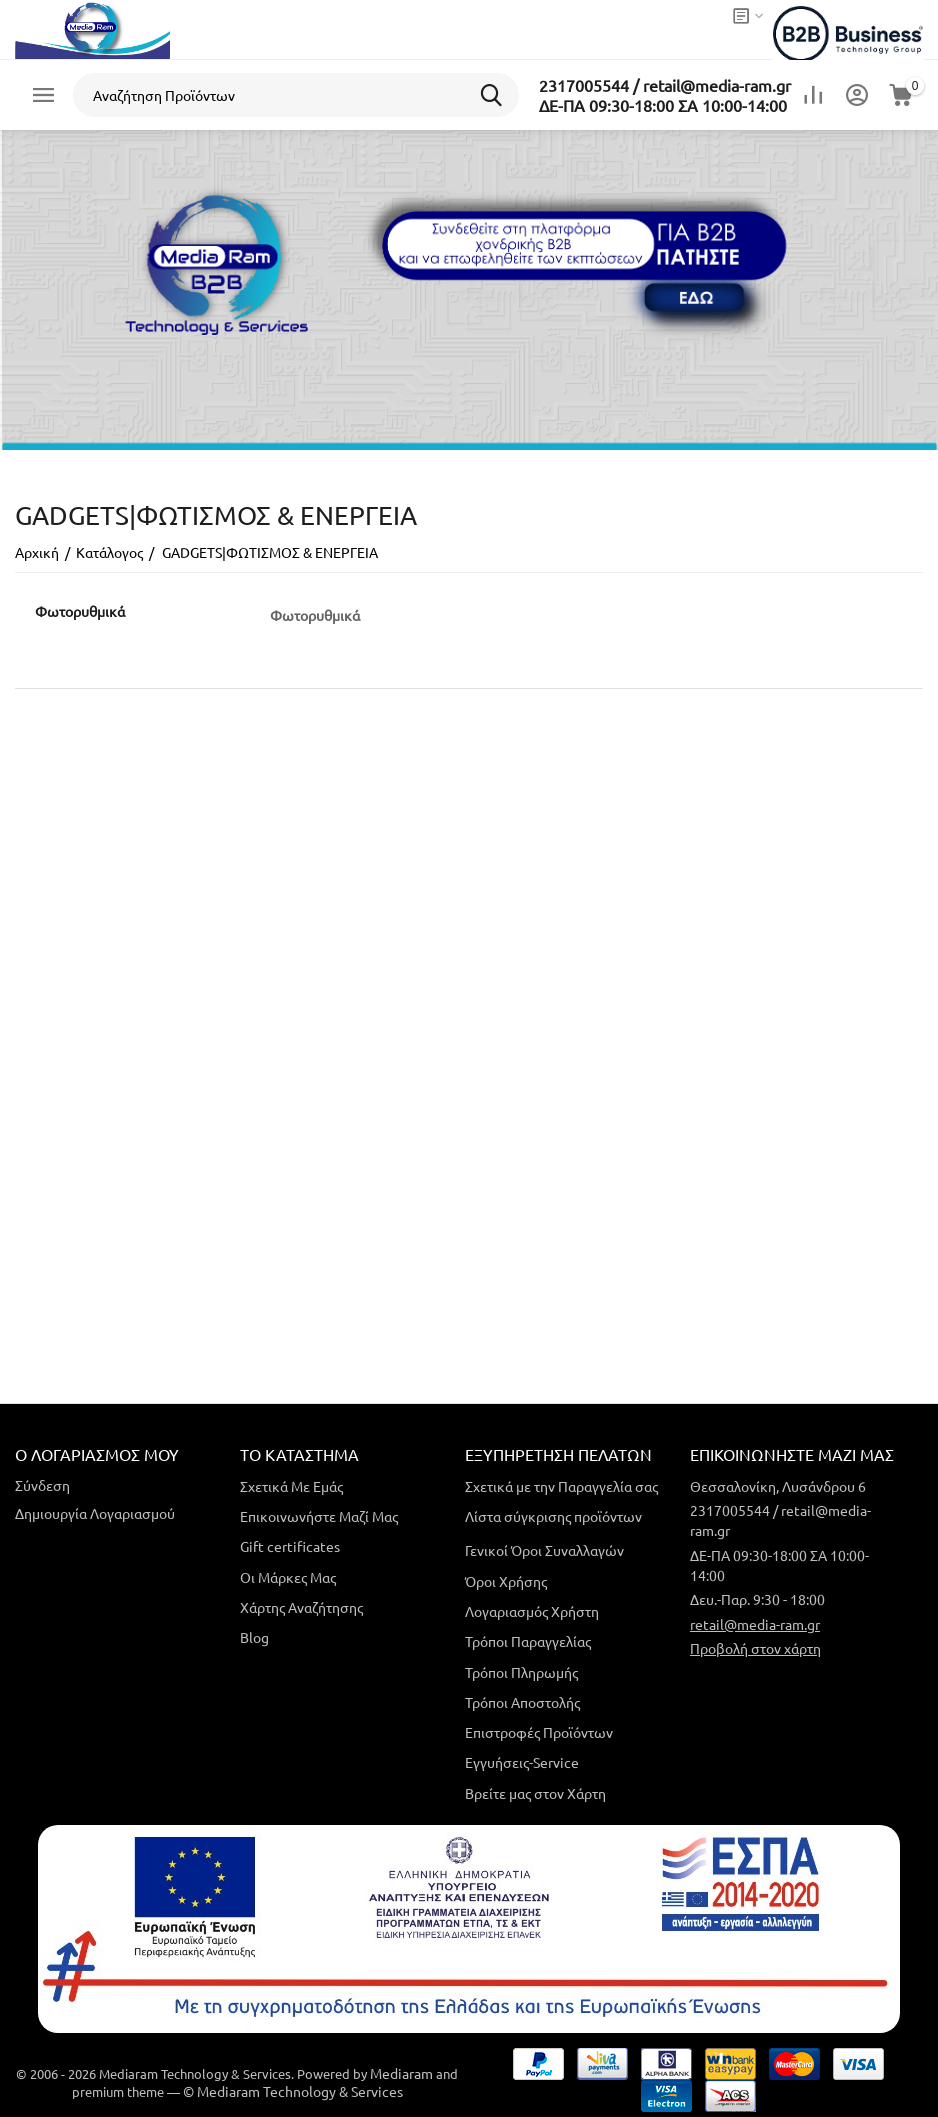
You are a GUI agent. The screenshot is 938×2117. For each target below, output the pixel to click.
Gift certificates (290, 1546)
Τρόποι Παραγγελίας (528, 1641)
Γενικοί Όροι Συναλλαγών (544, 1550)
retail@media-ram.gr (755, 1624)
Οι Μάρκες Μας (288, 1577)
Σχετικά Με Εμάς (291, 1486)
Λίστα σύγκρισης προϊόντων (553, 1516)
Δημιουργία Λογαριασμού (95, 1513)
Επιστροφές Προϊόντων (539, 1732)
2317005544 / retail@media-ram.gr (665, 85)
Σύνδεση (42, 1485)
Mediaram (401, 2073)
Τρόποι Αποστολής (522, 1702)
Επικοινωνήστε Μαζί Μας (319, 1516)
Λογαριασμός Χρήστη (532, 1611)
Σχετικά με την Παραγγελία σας (561, 1486)
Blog (254, 1637)
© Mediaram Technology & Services (293, 2091)
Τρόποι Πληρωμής (521, 1672)
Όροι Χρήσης (506, 1581)
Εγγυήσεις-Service (522, 1762)
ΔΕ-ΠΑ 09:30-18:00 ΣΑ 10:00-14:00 (663, 105)
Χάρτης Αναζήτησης (301, 1607)
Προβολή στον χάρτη (755, 1648)
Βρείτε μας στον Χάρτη (535, 1793)
